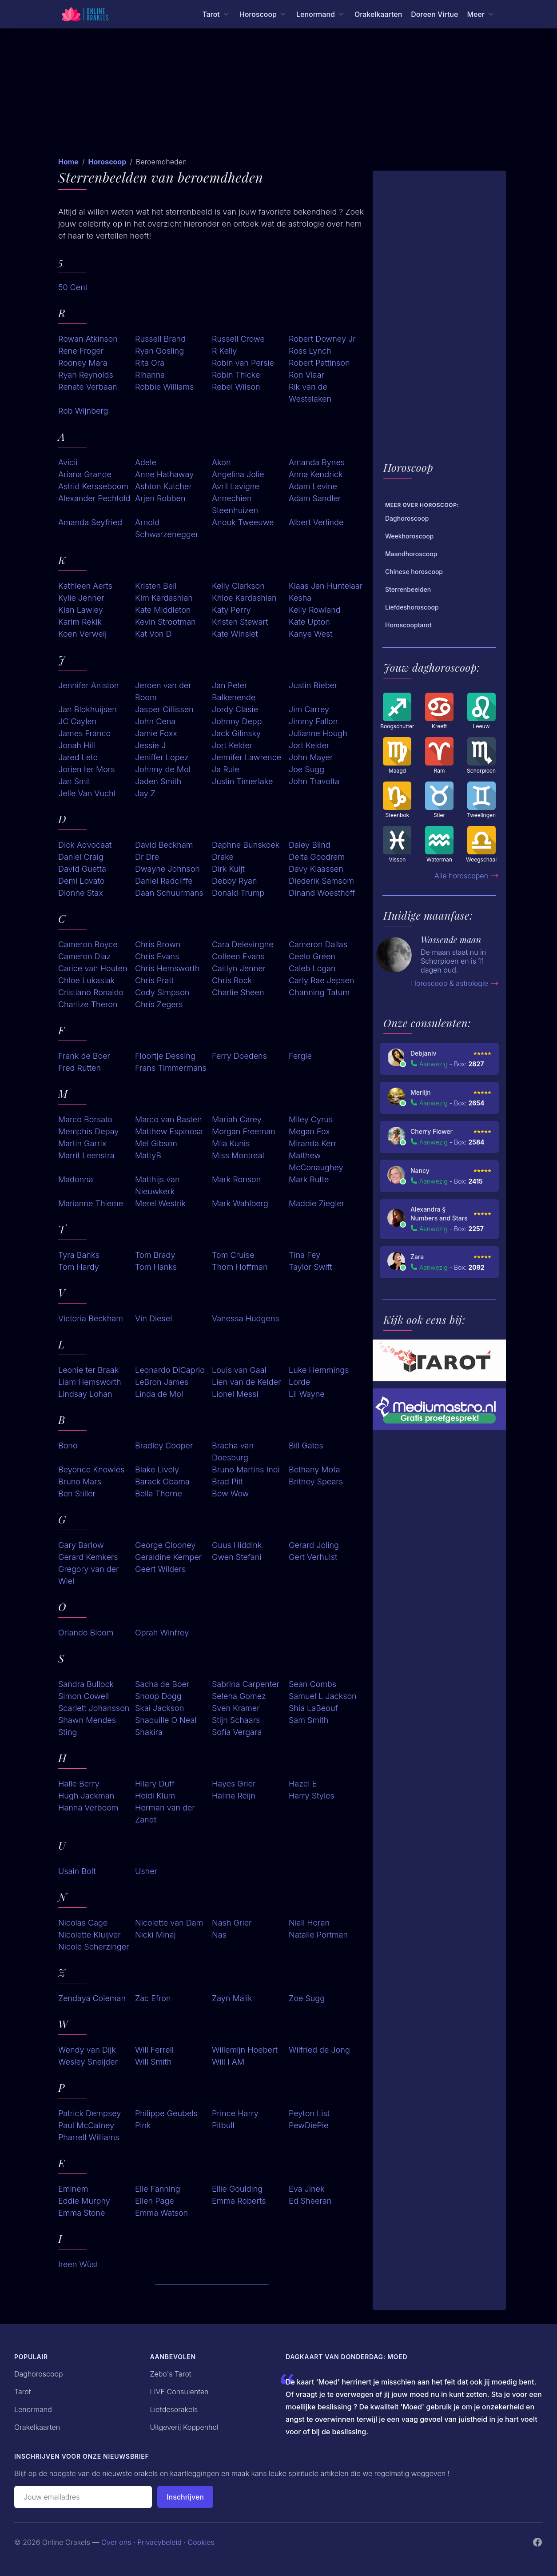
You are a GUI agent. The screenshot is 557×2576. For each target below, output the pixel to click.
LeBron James (161, 1382)
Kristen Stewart (240, 621)
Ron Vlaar (306, 374)
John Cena (155, 721)
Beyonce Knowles (91, 1469)
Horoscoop (107, 161)
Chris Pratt (154, 980)
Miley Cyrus (311, 1119)
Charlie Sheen (238, 992)
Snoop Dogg (158, 1696)
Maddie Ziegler (316, 1203)
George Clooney (165, 1545)
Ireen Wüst (78, 2264)
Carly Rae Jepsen (321, 980)
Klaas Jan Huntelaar (325, 585)
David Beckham (164, 844)
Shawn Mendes (87, 1720)
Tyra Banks (78, 1255)
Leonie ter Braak (88, 1370)
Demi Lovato (81, 880)
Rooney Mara (82, 362)
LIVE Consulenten (179, 2391)
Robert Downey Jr (322, 338)
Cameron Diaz (84, 956)
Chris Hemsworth (167, 968)
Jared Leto (78, 757)
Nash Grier (232, 1922)
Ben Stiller (76, 1493)
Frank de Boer (84, 1056)
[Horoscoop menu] (263, 14)
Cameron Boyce (88, 944)
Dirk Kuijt (228, 868)
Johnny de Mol (163, 769)
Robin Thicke (236, 374)
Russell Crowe (238, 338)
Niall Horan (309, 1922)
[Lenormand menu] (321, 14)
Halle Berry (78, 1783)
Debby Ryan (234, 880)
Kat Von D (153, 633)
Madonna (75, 1179)
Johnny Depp (237, 721)
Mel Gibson (156, 1143)
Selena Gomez (239, 1696)
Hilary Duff (155, 1783)
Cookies (201, 2542)
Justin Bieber (313, 685)
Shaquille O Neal (165, 1720)
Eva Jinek (306, 2188)
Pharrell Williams (88, 2137)
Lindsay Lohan (85, 1394)
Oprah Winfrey (162, 1632)
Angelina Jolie (238, 474)
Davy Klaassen (316, 868)
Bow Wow (230, 1493)
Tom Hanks (156, 1267)
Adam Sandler (315, 498)
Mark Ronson (236, 1179)
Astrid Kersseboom (93, 486)
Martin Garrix (82, 1143)
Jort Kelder (232, 745)
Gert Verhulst (313, 1557)
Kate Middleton (163, 609)
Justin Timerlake (242, 781)
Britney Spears (316, 1481)
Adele (145, 462)
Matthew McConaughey (316, 1161)
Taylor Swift (310, 1267)
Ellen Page (154, 2200)
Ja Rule (225, 769)
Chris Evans (157, 956)
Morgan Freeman (243, 1131)
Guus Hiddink (237, 1545)
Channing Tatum (319, 992)
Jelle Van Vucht (87, 793)
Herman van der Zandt (165, 1813)
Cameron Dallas (318, 944)
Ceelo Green (312, 956)
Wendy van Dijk (87, 2049)
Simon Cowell (83, 1696)
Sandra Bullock (86, 1684)
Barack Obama (162, 1481)
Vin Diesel (153, 1318)
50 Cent (73, 287)
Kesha (300, 597)
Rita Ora (149, 362)
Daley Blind (309, 844)
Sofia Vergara (237, 1732)
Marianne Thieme (90, 1203)
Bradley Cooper (164, 1445)
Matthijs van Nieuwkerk (157, 1185)
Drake (223, 856)
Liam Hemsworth (89, 1382)
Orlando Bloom (86, 1632)
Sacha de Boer (162, 1684)
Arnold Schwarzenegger (167, 528)
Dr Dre (147, 856)
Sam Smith (308, 1720)
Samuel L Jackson (323, 1696)
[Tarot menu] (216, 14)
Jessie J (150, 745)
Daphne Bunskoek (245, 844)
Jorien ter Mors (86, 769)
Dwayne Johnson (167, 868)
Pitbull (223, 2125)
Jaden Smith (158, 781)
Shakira (149, 1732)
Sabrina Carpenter (245, 1684)
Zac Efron (153, 1998)
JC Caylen (77, 721)
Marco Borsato (85, 1119)
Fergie (300, 1056)
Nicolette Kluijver (89, 1934)
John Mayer (311, 757)
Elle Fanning (157, 2188)
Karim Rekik (80, 621)
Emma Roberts (239, 2200)
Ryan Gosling (159, 350)
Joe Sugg (306, 769)
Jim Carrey (309, 709)
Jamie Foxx (156, 733)
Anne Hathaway (164, 474)
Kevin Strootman (165, 621)
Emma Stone (81, 2212)
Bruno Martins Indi (246, 1469)
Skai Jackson (159, 1708)
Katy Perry (231, 609)
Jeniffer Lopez (161, 757)
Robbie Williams (164, 386)
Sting (67, 1732)
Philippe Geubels (166, 2113)
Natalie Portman (318, 1934)
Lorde (299, 1382)
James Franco (84, 733)
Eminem (73, 2188)
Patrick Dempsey (89, 2113)
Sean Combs (312, 1684)
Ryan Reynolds (85, 374)
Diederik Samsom (321, 880)
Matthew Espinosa (169, 1131)
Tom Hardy (78, 1267)
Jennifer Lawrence (246, 757)
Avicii (68, 462)
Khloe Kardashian (244, 597)
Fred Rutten (79, 1068)
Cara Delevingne (243, 944)
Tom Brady (155, 1255)
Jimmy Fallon (313, 721)
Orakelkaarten (378, 14)
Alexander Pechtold (94, 498)
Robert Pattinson (319, 362)
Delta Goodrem (317, 856)
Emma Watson (161, 2212)
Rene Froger (80, 350)
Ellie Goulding (237, 2188)
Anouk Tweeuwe (243, 522)
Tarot (22, 2391)
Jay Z (145, 793)
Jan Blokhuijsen (87, 709)
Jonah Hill (76, 745)
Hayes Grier (233, 1783)
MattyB (148, 1155)
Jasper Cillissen (164, 709)
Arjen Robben (160, 498)
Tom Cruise (233, 1255)
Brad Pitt (227, 1481)
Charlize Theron (88, 1004)
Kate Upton (309, 621)
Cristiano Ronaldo (90, 992)
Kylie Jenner (81, 597)
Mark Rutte (309, 1179)
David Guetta (82, 868)
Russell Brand (160, 338)
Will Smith (153, 2061)
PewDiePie (309, 2125)
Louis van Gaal (239, 1370)
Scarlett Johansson (93, 1708)
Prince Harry (235, 2113)
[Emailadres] (83, 2497)
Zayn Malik (232, 1998)
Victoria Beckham (90, 1318)
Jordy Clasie (235, 709)
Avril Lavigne (235, 486)
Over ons (116, 2542)
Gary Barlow (81, 1545)
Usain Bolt (77, 1871)
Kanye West (311, 633)
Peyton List (309, 2113)
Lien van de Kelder (246, 1382)
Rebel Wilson (236, 386)
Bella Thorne (158, 1493)
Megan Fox (309, 1131)
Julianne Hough (318, 733)
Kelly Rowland (315, 609)
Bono (68, 1445)
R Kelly (224, 350)
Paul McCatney (86, 2125)
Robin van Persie (243, 362)
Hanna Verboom (88, 1807)
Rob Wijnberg (83, 410)
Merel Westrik (160, 1203)
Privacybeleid (159, 2542)
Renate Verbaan (87, 386)
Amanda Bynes (317, 462)
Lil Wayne (307, 1394)
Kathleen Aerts (85, 585)
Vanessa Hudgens (245, 1318)
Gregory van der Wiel (88, 1575)
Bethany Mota (314, 1469)
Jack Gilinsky (236, 733)
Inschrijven (185, 2496)
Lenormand (33, 2409)
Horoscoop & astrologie (455, 983)
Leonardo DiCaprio (170, 1370)
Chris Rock (232, 980)
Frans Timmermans (171, 1068)
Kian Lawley (80, 609)
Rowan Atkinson (88, 338)
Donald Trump (238, 892)
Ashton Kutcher (163, 486)
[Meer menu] (481, 14)
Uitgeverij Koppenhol (184, 2427)
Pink (143, 2125)
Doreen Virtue (434, 14)
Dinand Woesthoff (322, 892)
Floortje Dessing (165, 1056)
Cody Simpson (162, 992)
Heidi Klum (155, 1795)
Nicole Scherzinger (93, 1946)
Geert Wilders (160, 1569)
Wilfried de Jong (319, 2049)
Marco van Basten (168, 1119)
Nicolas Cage (82, 1922)
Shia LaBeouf (313, 1708)
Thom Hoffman (240, 1267)
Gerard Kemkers (88, 1557)
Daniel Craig (80, 856)
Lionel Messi (235, 1394)
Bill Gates (306, 1445)
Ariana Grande (84, 474)
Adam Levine (313, 486)
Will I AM (228, 2061)
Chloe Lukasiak (86, 980)
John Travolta (314, 781)
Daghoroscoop (38, 2373)
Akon (221, 462)
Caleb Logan (312, 968)
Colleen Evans (238, 956)
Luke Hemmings (319, 1370)
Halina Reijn (233, 1795)
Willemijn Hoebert (245, 2049)
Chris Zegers (159, 1004)
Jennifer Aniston (88, 685)
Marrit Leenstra (86, 1155)
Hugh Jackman (86, 1795)
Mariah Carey (237, 1119)
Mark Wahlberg (240, 1203)
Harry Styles (311, 1795)
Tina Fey (304, 1255)
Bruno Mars (79, 1481)
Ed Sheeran (310, 2200)
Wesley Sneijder (88, 2061)
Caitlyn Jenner (239, 968)
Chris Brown (157, 944)
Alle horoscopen (466, 875)
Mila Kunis (231, 1143)
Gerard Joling (314, 1545)
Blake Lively (157, 1469)
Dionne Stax (80, 892)
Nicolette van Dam (169, 1922)
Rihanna (150, 374)
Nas (219, 1934)
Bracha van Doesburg (233, 1451)
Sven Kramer (236, 1708)
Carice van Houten (92, 968)
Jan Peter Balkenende (233, 691)
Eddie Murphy (84, 2200)
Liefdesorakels (174, 2409)
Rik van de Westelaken (310, 392)
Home (68, 161)
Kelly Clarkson (238, 585)
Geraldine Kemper (168, 1557)
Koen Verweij (82, 633)
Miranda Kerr (313, 1143)
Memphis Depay (88, 1131)
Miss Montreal (238, 1155)
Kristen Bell (156, 585)
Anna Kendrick (315, 474)
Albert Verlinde (316, 522)
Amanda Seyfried (90, 522)
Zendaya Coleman (92, 1998)
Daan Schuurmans (169, 892)
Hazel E (303, 1783)
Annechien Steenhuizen (235, 504)
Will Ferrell (154, 2049)
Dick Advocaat (84, 844)
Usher (146, 1871)
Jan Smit (74, 781)
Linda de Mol (159, 1394)
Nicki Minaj (155, 1934)
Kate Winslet (235, 633)
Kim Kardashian (164, 597)
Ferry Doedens (239, 1056)
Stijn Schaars (236, 1720)
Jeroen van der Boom (163, 691)
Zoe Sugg (307, 1998)
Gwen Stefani (236, 1557)
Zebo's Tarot (170, 2373)
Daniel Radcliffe (164, 880)
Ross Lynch (310, 350)
